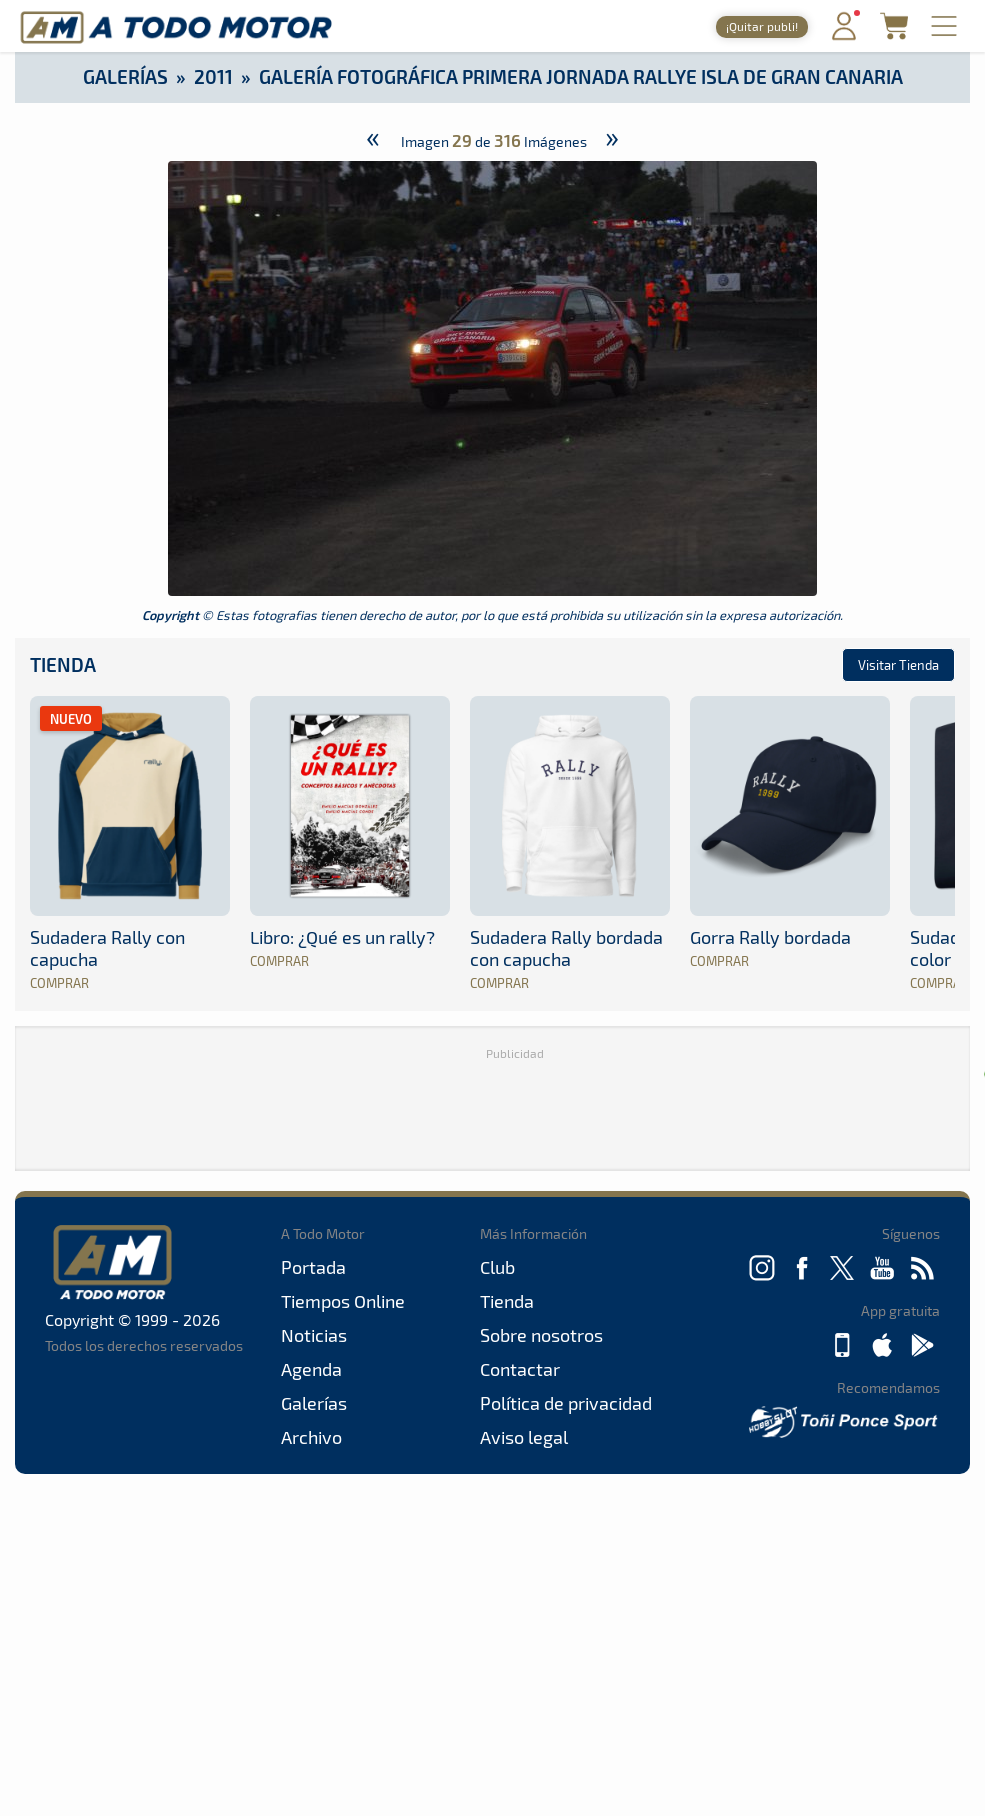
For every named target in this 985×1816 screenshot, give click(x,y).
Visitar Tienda (898, 665)
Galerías (125, 76)
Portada (313, 1267)
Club (497, 1267)
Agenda (311, 1369)
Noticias (314, 1335)
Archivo (311, 1437)
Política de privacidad (566, 1403)
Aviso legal (524, 1437)
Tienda (63, 664)
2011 (213, 76)
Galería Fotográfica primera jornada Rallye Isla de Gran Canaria (581, 76)
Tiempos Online (343, 1301)
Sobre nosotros (541, 1335)
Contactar (520, 1369)
